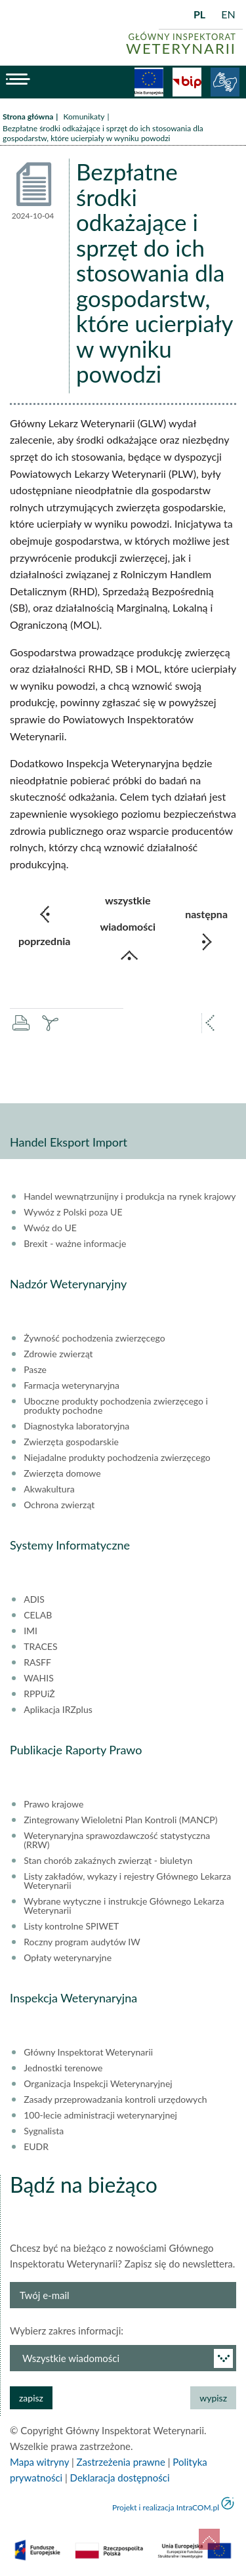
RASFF (37, 1662)
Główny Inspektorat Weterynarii (88, 2052)
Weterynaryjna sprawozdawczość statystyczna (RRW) (117, 1840)
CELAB (38, 1615)
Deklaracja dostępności (120, 2477)
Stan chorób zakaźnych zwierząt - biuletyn (108, 1860)
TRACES (40, 1646)
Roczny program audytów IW (82, 1942)
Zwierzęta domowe (62, 1473)
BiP (187, 82)
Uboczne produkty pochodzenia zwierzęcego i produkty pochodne (116, 1406)
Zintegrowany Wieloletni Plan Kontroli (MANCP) (120, 1820)
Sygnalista (44, 2131)
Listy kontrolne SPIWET (71, 1926)
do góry (209, 2539)
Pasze (35, 1369)
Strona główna (28, 116)
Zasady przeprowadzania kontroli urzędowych (115, 2099)
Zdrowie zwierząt (58, 1354)
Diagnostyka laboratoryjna (76, 1426)
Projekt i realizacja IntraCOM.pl (165, 2507)
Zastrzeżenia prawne (121, 2462)
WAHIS (39, 1678)
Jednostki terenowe (63, 2068)
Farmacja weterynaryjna (71, 1385)
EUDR (36, 2146)
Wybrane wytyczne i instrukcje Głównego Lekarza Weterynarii (124, 1906)
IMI (30, 1631)
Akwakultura (49, 1489)
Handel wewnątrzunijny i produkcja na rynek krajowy (130, 1196)
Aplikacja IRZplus (58, 1709)
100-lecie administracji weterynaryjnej (100, 2115)
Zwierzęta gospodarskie (71, 1441)
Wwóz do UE (50, 1228)
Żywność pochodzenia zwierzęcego (94, 1338)
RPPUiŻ (39, 1694)
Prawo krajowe (53, 1804)
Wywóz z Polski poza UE (73, 1212)
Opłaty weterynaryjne (68, 1957)
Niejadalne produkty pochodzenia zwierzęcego (117, 1457)
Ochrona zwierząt (59, 1505)
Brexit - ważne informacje (75, 1243)
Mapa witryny (39, 2462)
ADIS (34, 1599)
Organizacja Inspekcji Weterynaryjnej (98, 2083)
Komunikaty (83, 116)
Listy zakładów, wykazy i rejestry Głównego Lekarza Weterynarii (127, 1881)
